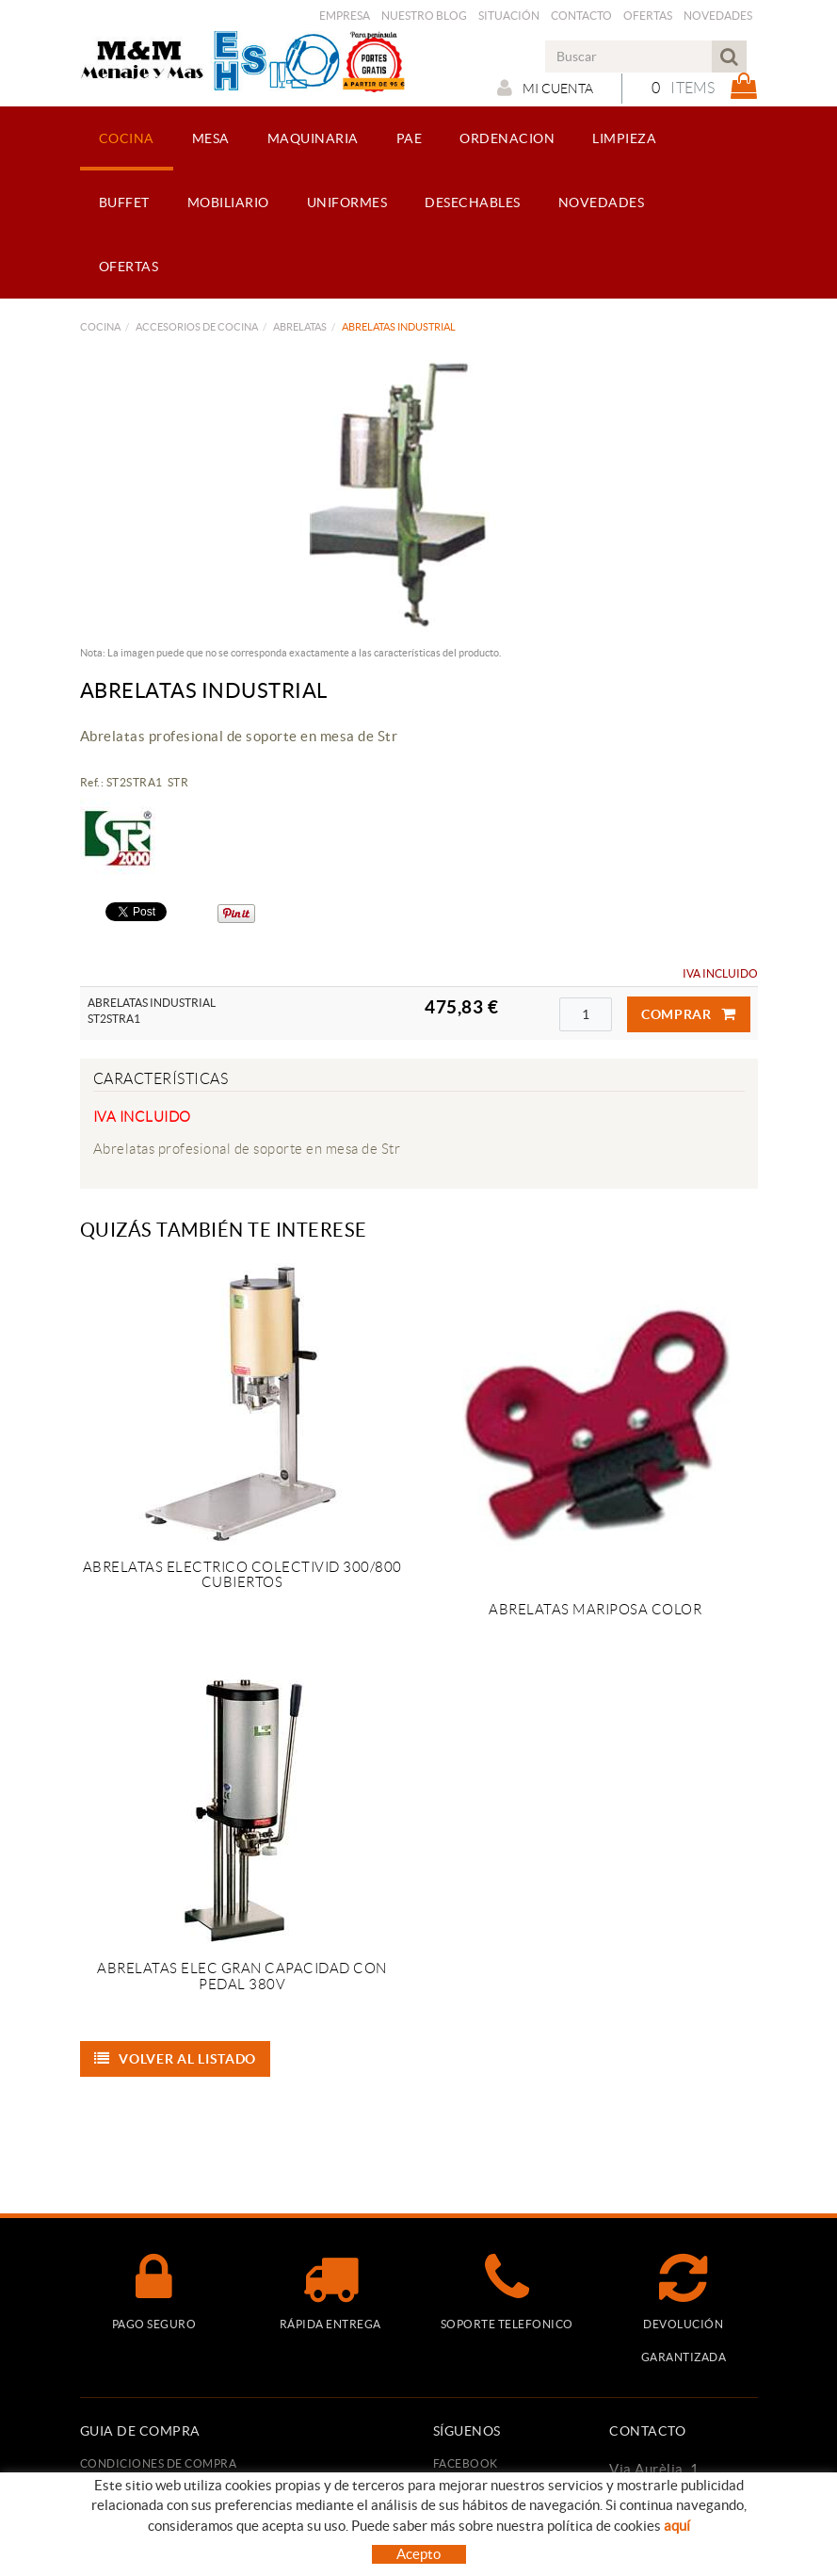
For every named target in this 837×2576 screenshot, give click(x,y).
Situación (508, 15)
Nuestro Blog (424, 15)
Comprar (688, 1014)
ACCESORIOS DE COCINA (197, 326)
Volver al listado (175, 2058)
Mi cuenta (542, 87)
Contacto (581, 15)
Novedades (718, 15)
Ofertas (647, 15)
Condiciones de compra (158, 2463)
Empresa (344, 15)
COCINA (100, 326)
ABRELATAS (300, 326)
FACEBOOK (465, 2463)
